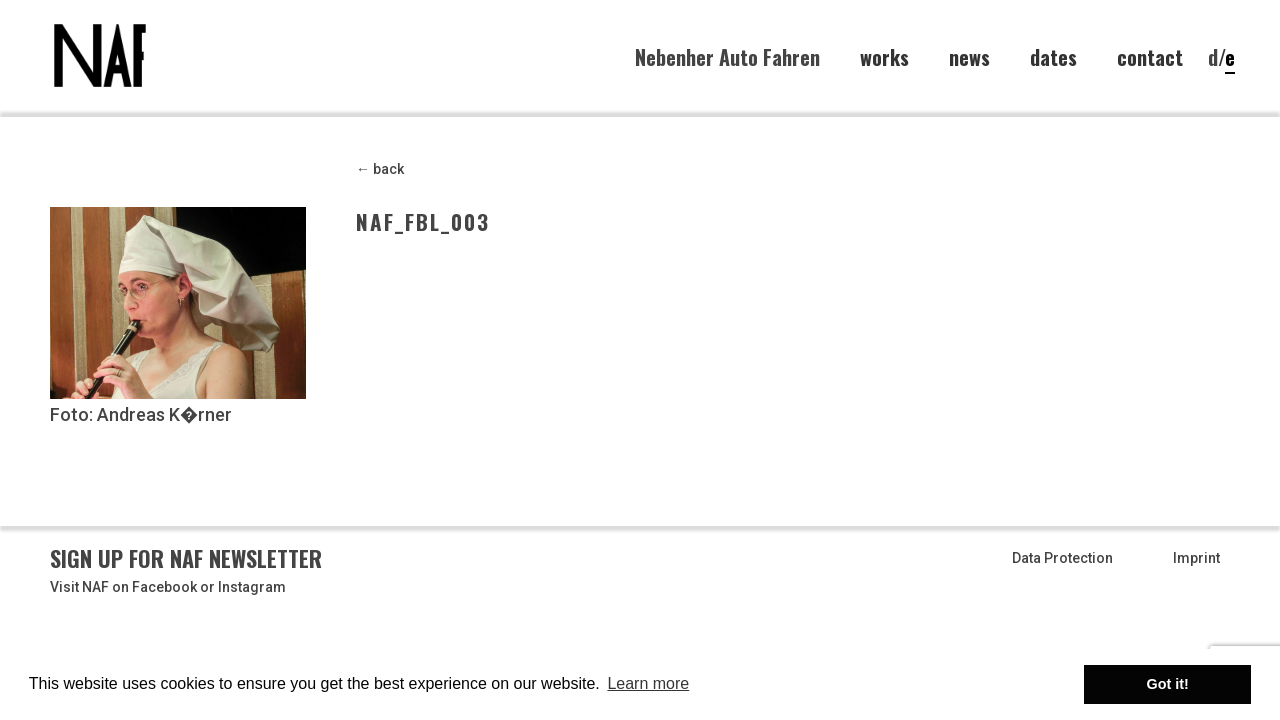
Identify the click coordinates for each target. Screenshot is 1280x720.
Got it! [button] (1168, 684)
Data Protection (1062, 558)
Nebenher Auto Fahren (727, 57)
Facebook (164, 587)
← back (380, 169)
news (969, 57)
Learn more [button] (648, 683)
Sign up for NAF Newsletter (186, 558)
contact (1150, 57)
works (884, 57)
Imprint (1196, 558)
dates (1053, 57)
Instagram (252, 587)
